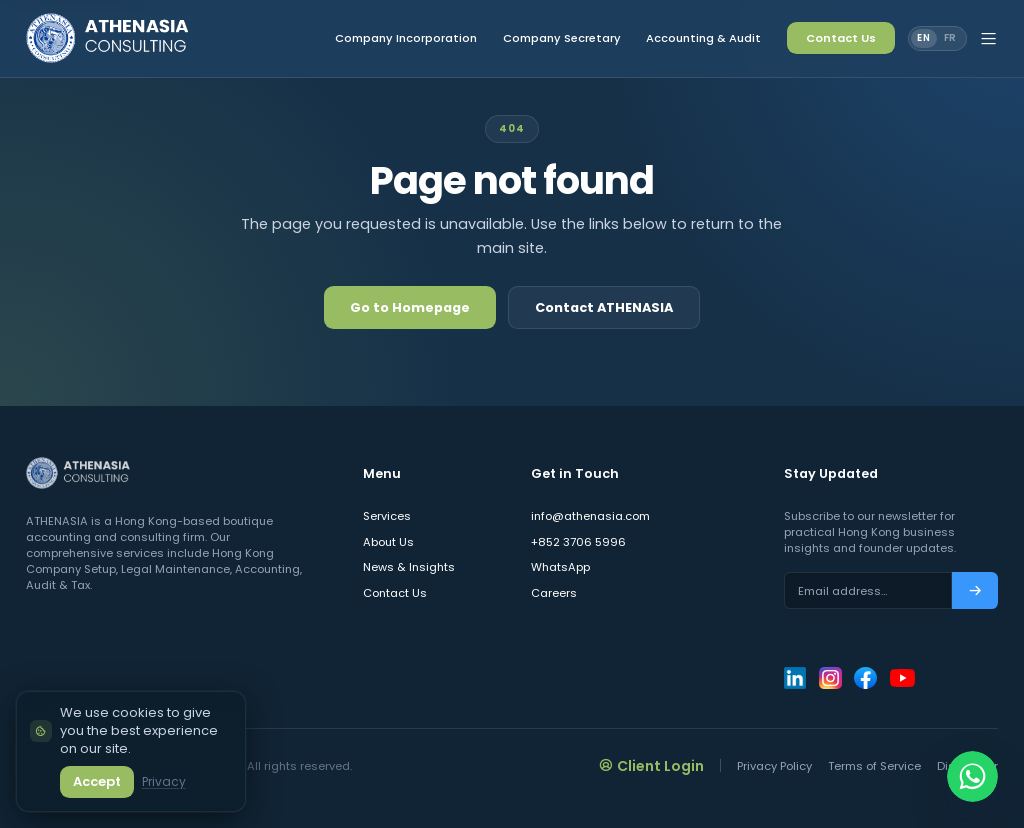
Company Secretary (562, 38)
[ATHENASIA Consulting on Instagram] (830, 678)
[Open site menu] (988, 39)
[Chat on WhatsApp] (972, 776)
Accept (97, 781)
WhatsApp (560, 567)
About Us (388, 542)
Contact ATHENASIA (604, 307)
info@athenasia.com (590, 516)
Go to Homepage (410, 307)
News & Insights (409, 567)
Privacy (164, 781)
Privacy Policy (774, 766)
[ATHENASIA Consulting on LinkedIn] (795, 678)
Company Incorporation (406, 38)
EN (924, 37)
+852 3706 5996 (578, 542)
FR (951, 37)
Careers (554, 593)
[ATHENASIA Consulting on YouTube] (903, 678)
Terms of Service (874, 766)
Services (387, 516)
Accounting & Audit (703, 38)
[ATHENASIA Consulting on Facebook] (865, 678)
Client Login (652, 765)
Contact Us (841, 38)
